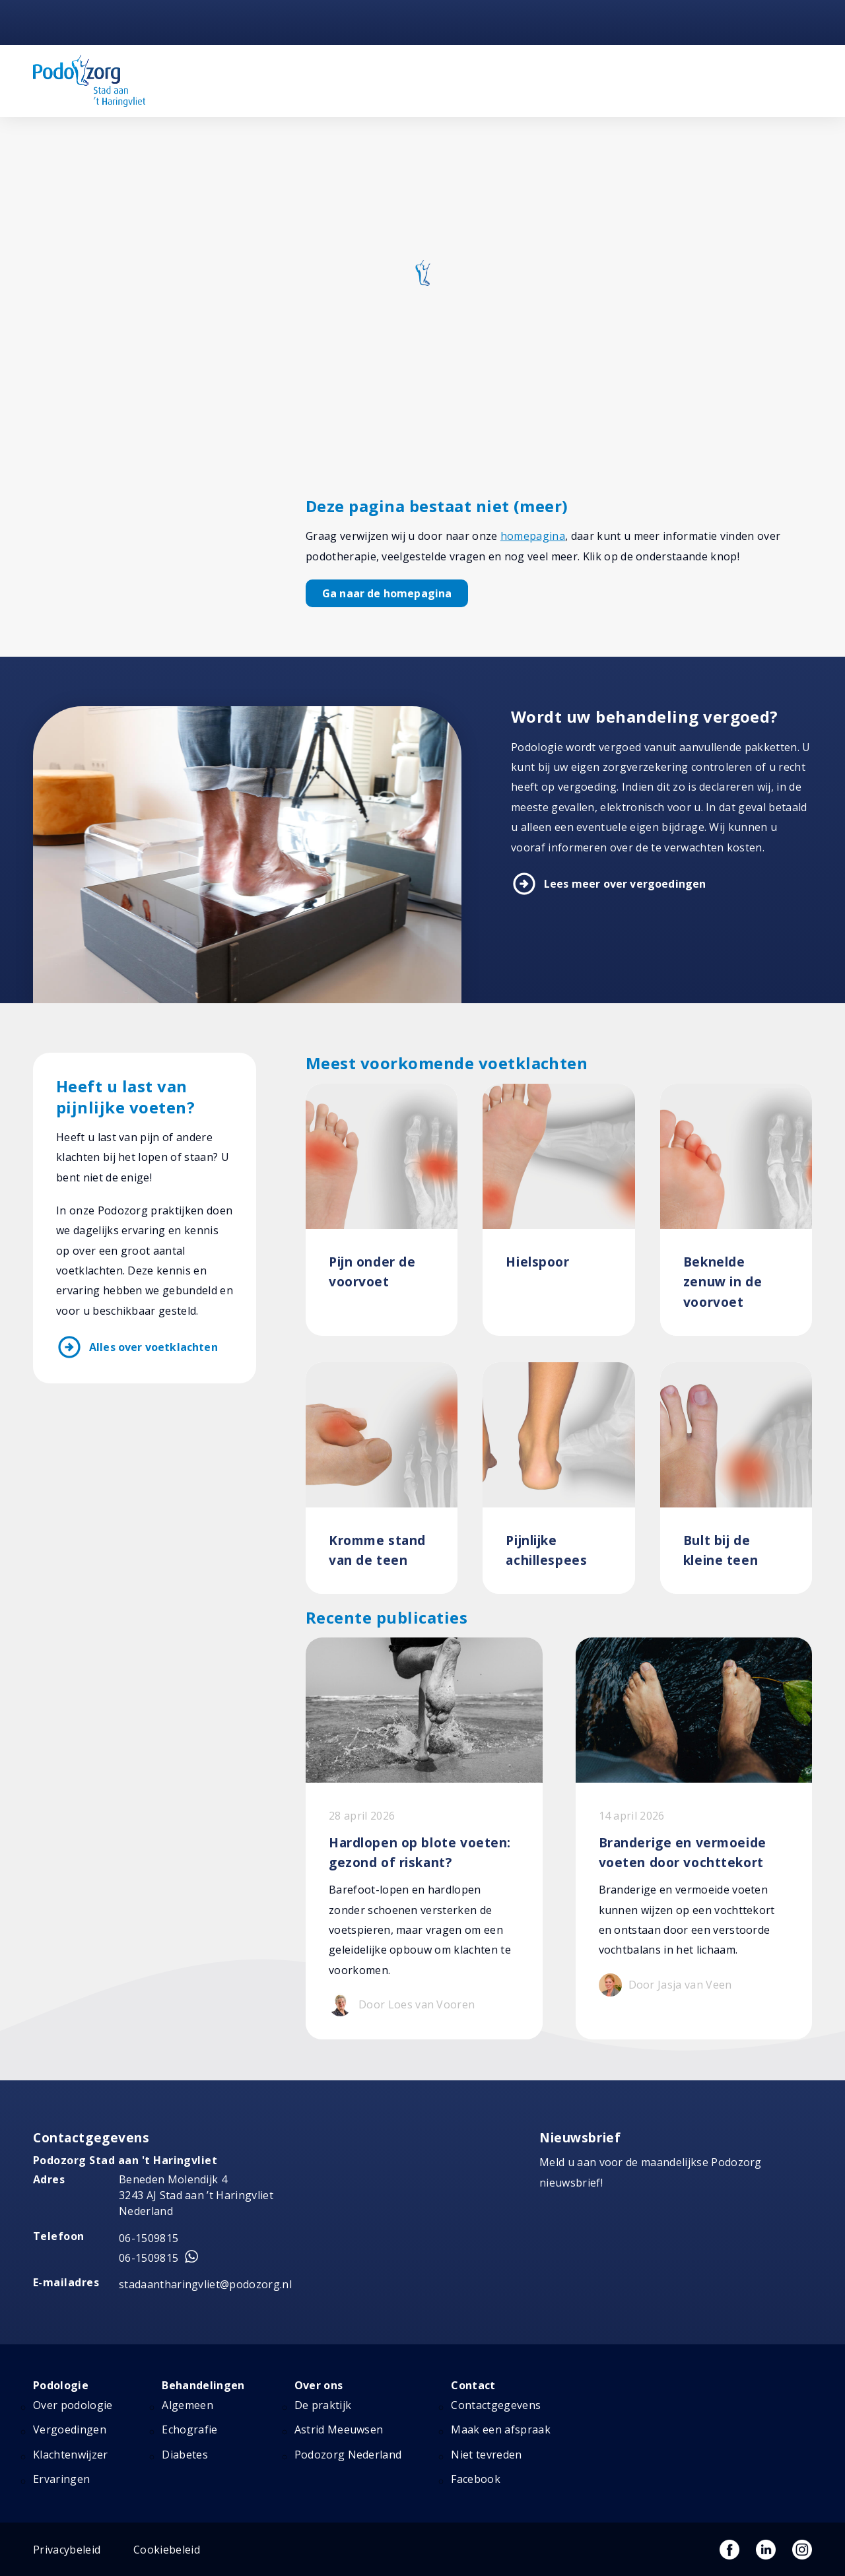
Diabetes (185, 2454)
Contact (473, 2385)
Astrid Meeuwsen (339, 2429)
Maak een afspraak (500, 2429)
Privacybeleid (66, 2549)
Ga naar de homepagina (387, 593)
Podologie (60, 2385)
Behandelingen (203, 2385)
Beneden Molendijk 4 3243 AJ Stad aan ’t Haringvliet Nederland (196, 2195)
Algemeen (187, 2405)
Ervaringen (61, 2479)
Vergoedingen (69, 2429)
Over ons (318, 2385)
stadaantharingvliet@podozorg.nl (205, 2284)
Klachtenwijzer (70, 2454)
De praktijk (323, 2405)
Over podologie (72, 2405)
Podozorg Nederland (348, 2454)
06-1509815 (148, 2238)
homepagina (532, 536)
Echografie (189, 2429)
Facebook (475, 2479)
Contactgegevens (496, 2405)
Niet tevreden (486, 2454)
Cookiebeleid (166, 2549)
